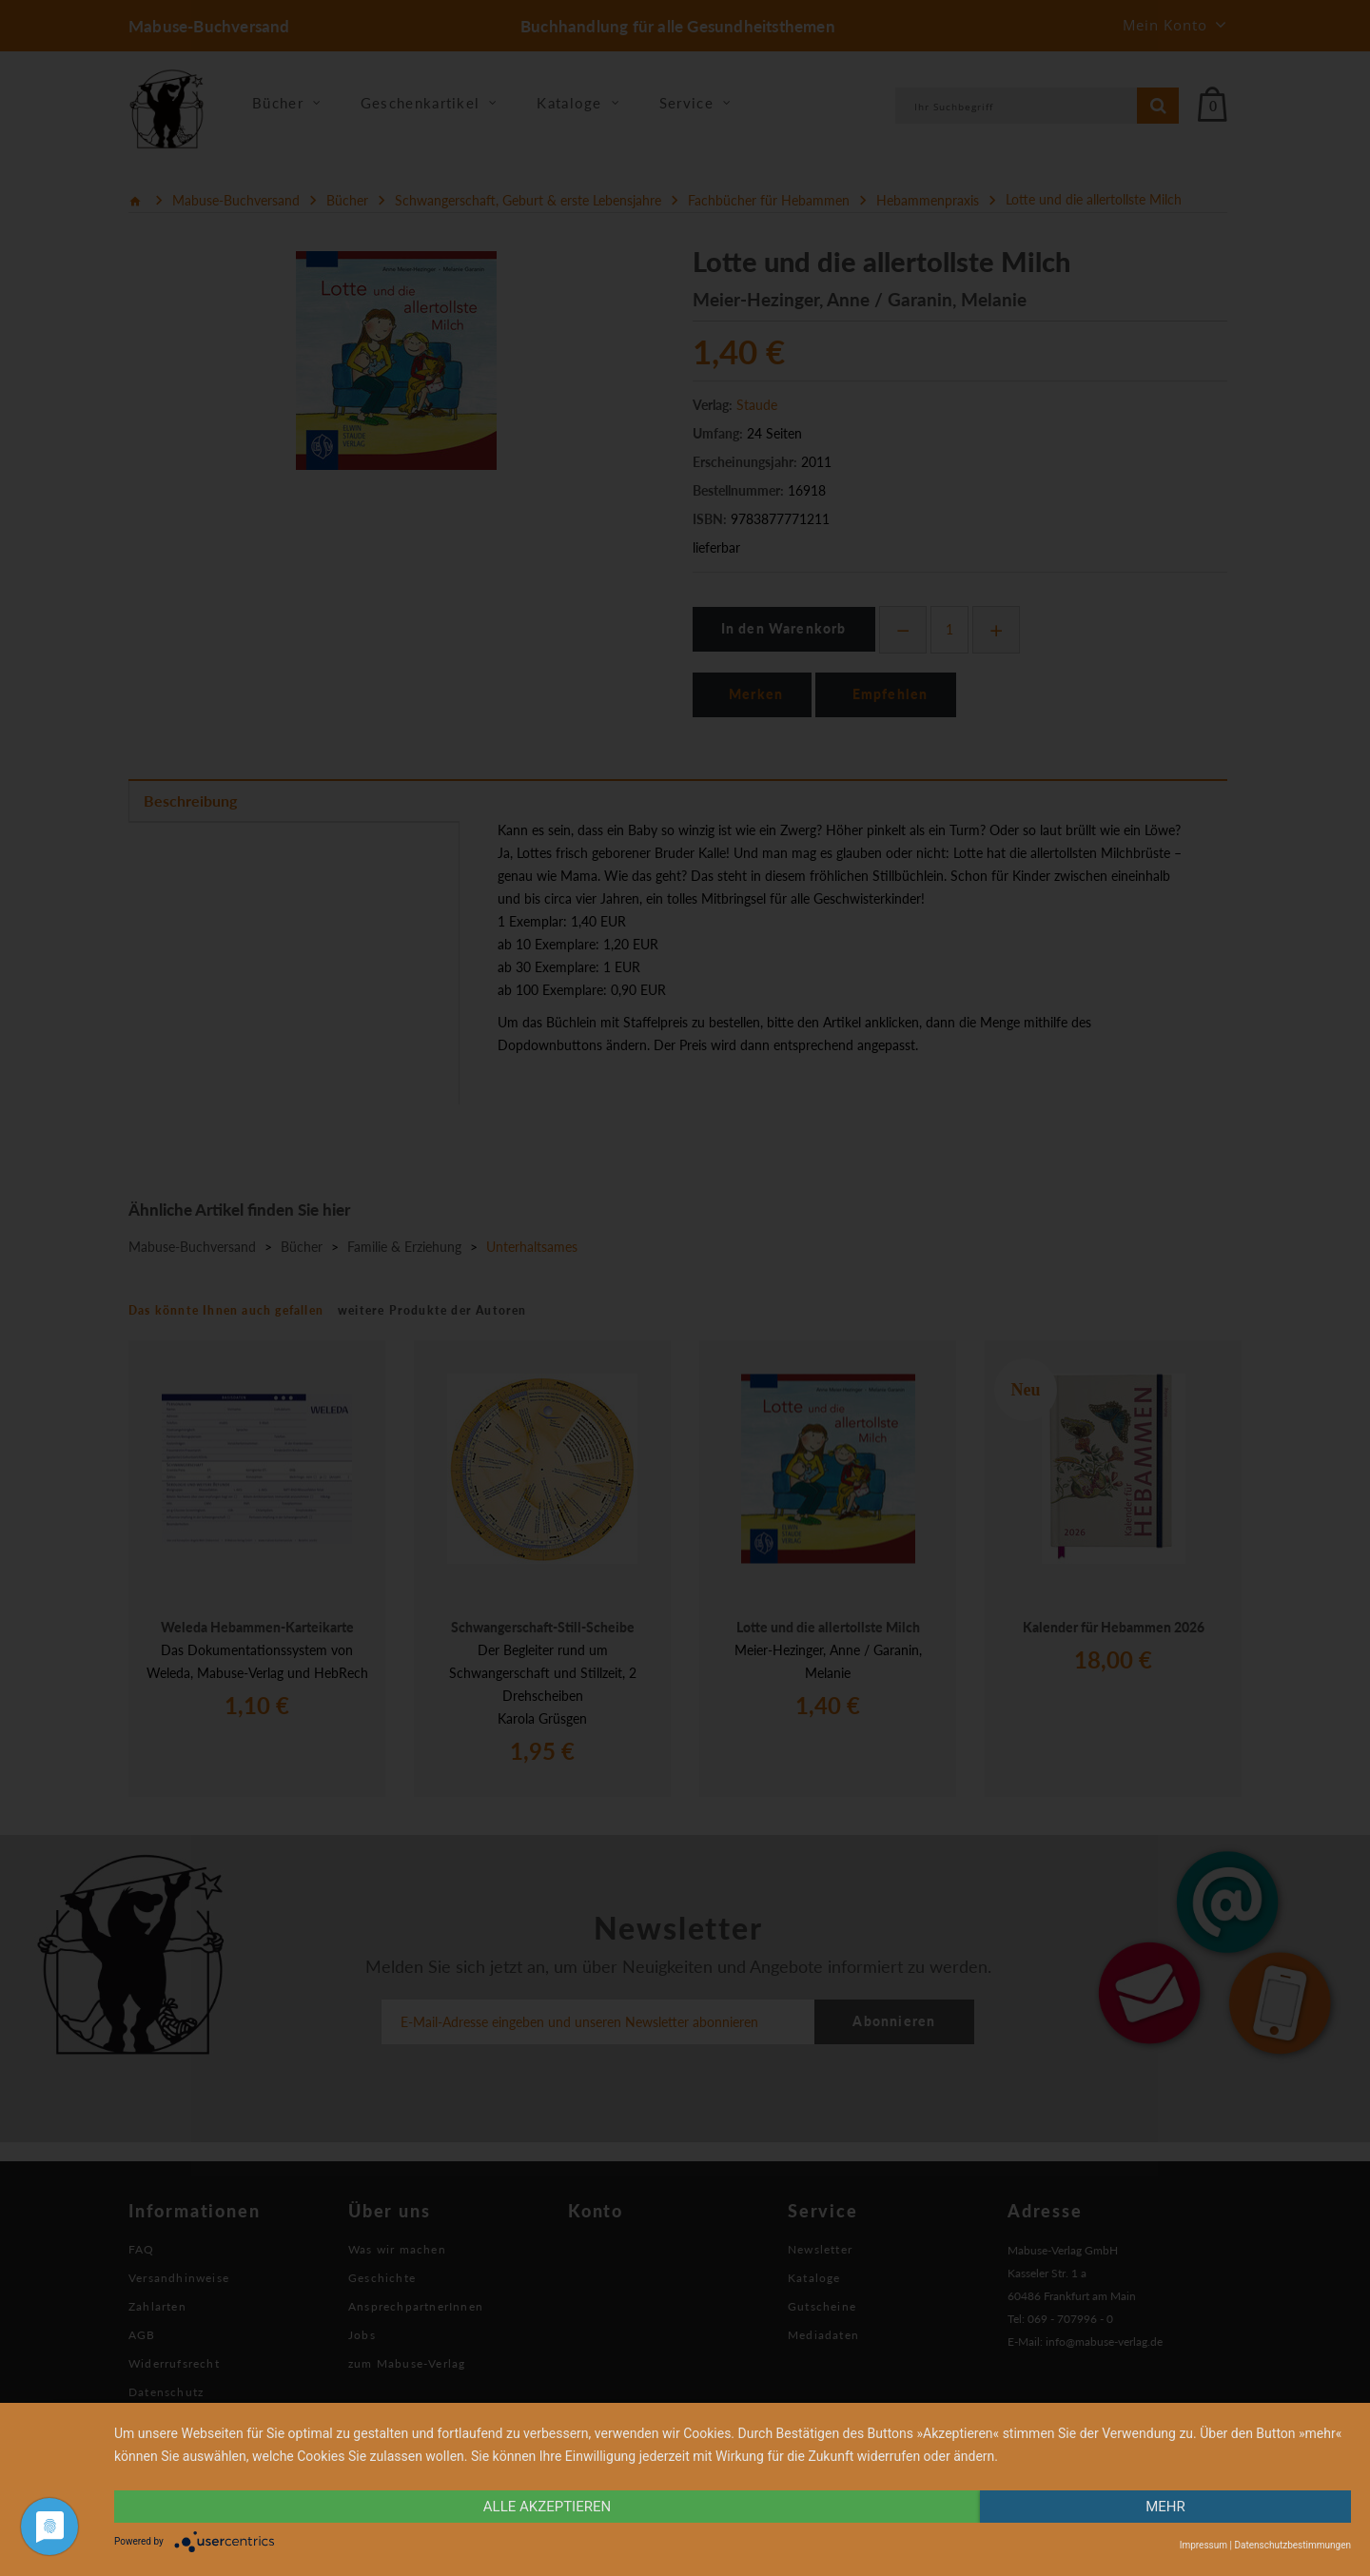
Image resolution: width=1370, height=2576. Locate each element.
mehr (1165, 2506)
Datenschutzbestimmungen (1292, 2545)
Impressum (1203, 2545)
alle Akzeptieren (547, 2506)
